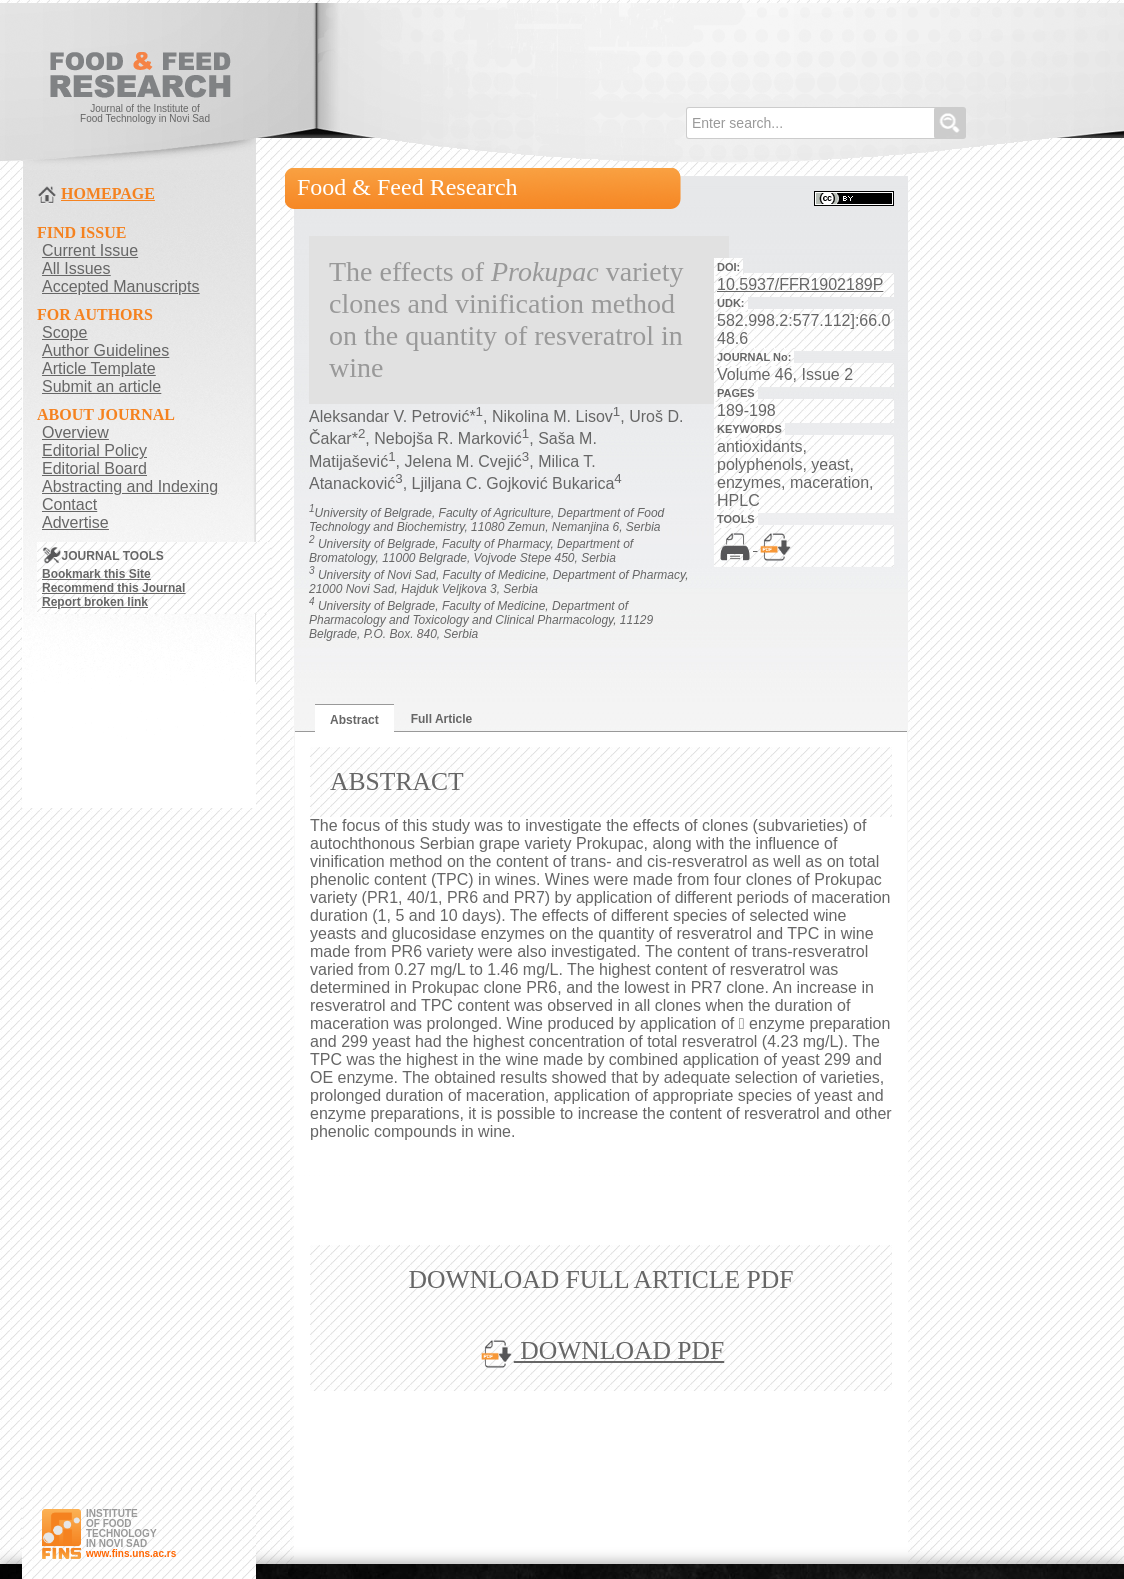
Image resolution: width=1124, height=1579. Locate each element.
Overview (75, 432)
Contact (69, 504)
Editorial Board (94, 468)
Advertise (75, 522)
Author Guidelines (105, 350)
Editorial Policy (94, 450)
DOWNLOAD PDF (601, 1350)
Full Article (442, 719)
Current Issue (90, 250)
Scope (64, 332)
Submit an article (101, 386)
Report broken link (95, 602)
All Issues (76, 268)
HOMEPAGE (108, 193)
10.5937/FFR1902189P (800, 284)
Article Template (99, 368)
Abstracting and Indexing (130, 486)
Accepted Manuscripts (120, 286)
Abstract (354, 720)
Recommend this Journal (113, 588)
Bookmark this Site (96, 574)
